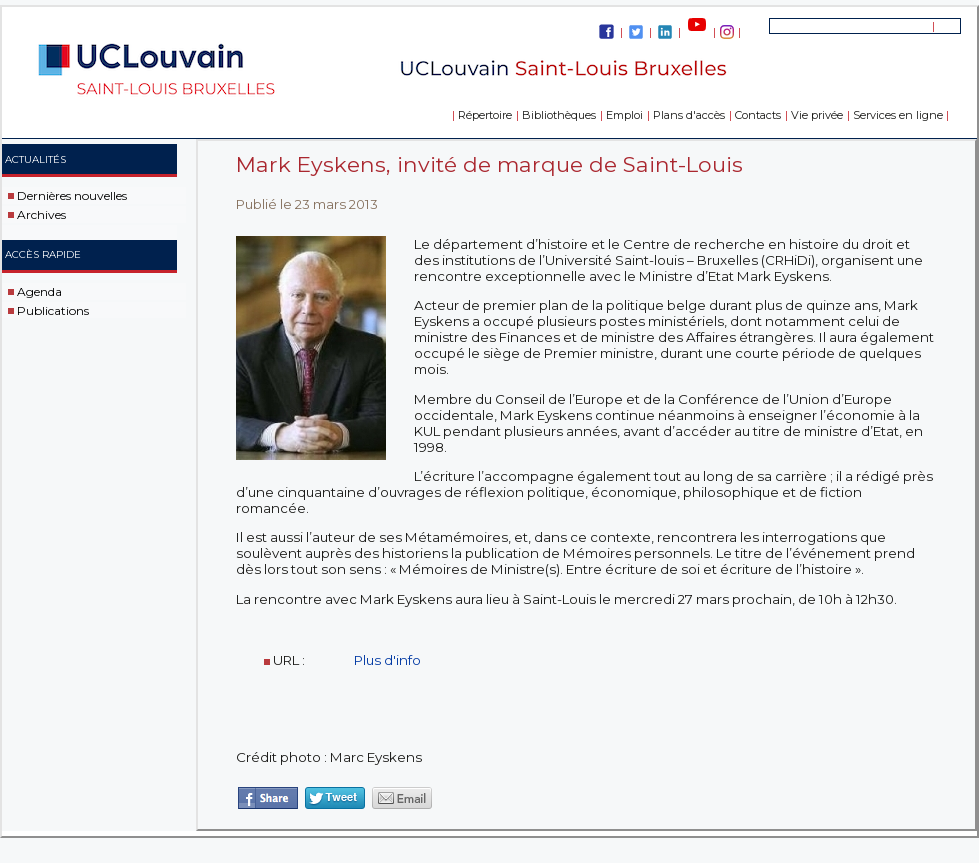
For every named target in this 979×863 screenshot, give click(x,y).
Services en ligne (898, 115)
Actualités (35, 159)
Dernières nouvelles (72, 195)
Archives (41, 214)
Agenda (39, 291)
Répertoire (485, 115)
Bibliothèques (559, 115)
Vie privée (817, 115)
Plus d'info (389, 660)
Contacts (758, 115)
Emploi (624, 115)
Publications (53, 309)
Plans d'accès (689, 115)
